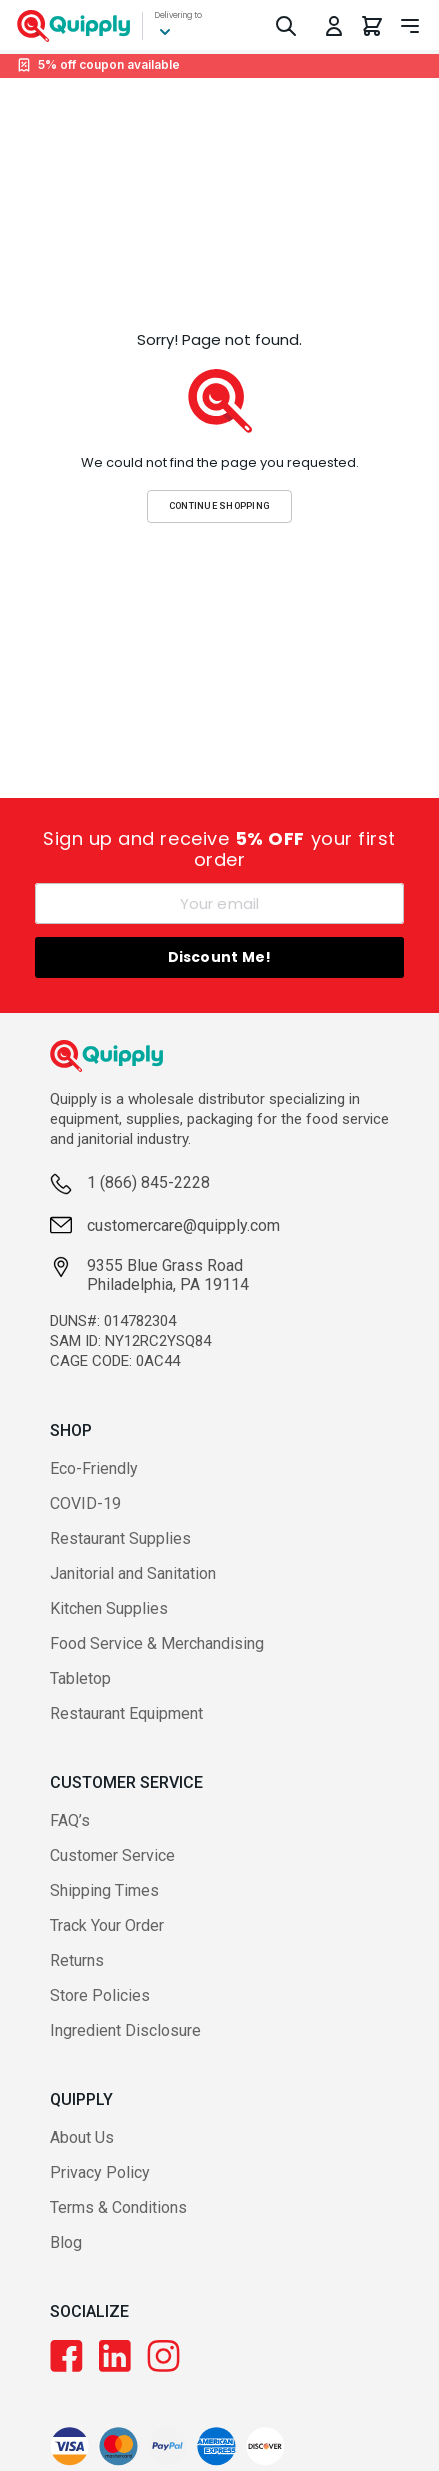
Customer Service (112, 1855)
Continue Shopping (220, 505)
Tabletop (80, 1678)
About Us (82, 2137)
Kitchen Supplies (109, 1608)
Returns (77, 1960)
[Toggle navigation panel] (410, 26)
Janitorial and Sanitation (133, 1573)
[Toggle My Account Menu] (334, 26)
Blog (66, 2242)
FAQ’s (70, 1820)
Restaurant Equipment (126, 1713)
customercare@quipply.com (183, 1225)
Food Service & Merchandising (157, 1643)
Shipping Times (104, 1890)
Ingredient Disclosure (125, 2030)
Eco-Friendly (94, 1468)
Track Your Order (107, 1925)
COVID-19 (85, 1503)
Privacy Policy (100, 2172)
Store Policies (100, 1995)
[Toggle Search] (286, 26)
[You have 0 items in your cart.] (372, 26)
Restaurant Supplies (120, 1538)
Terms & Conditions (118, 2207)
